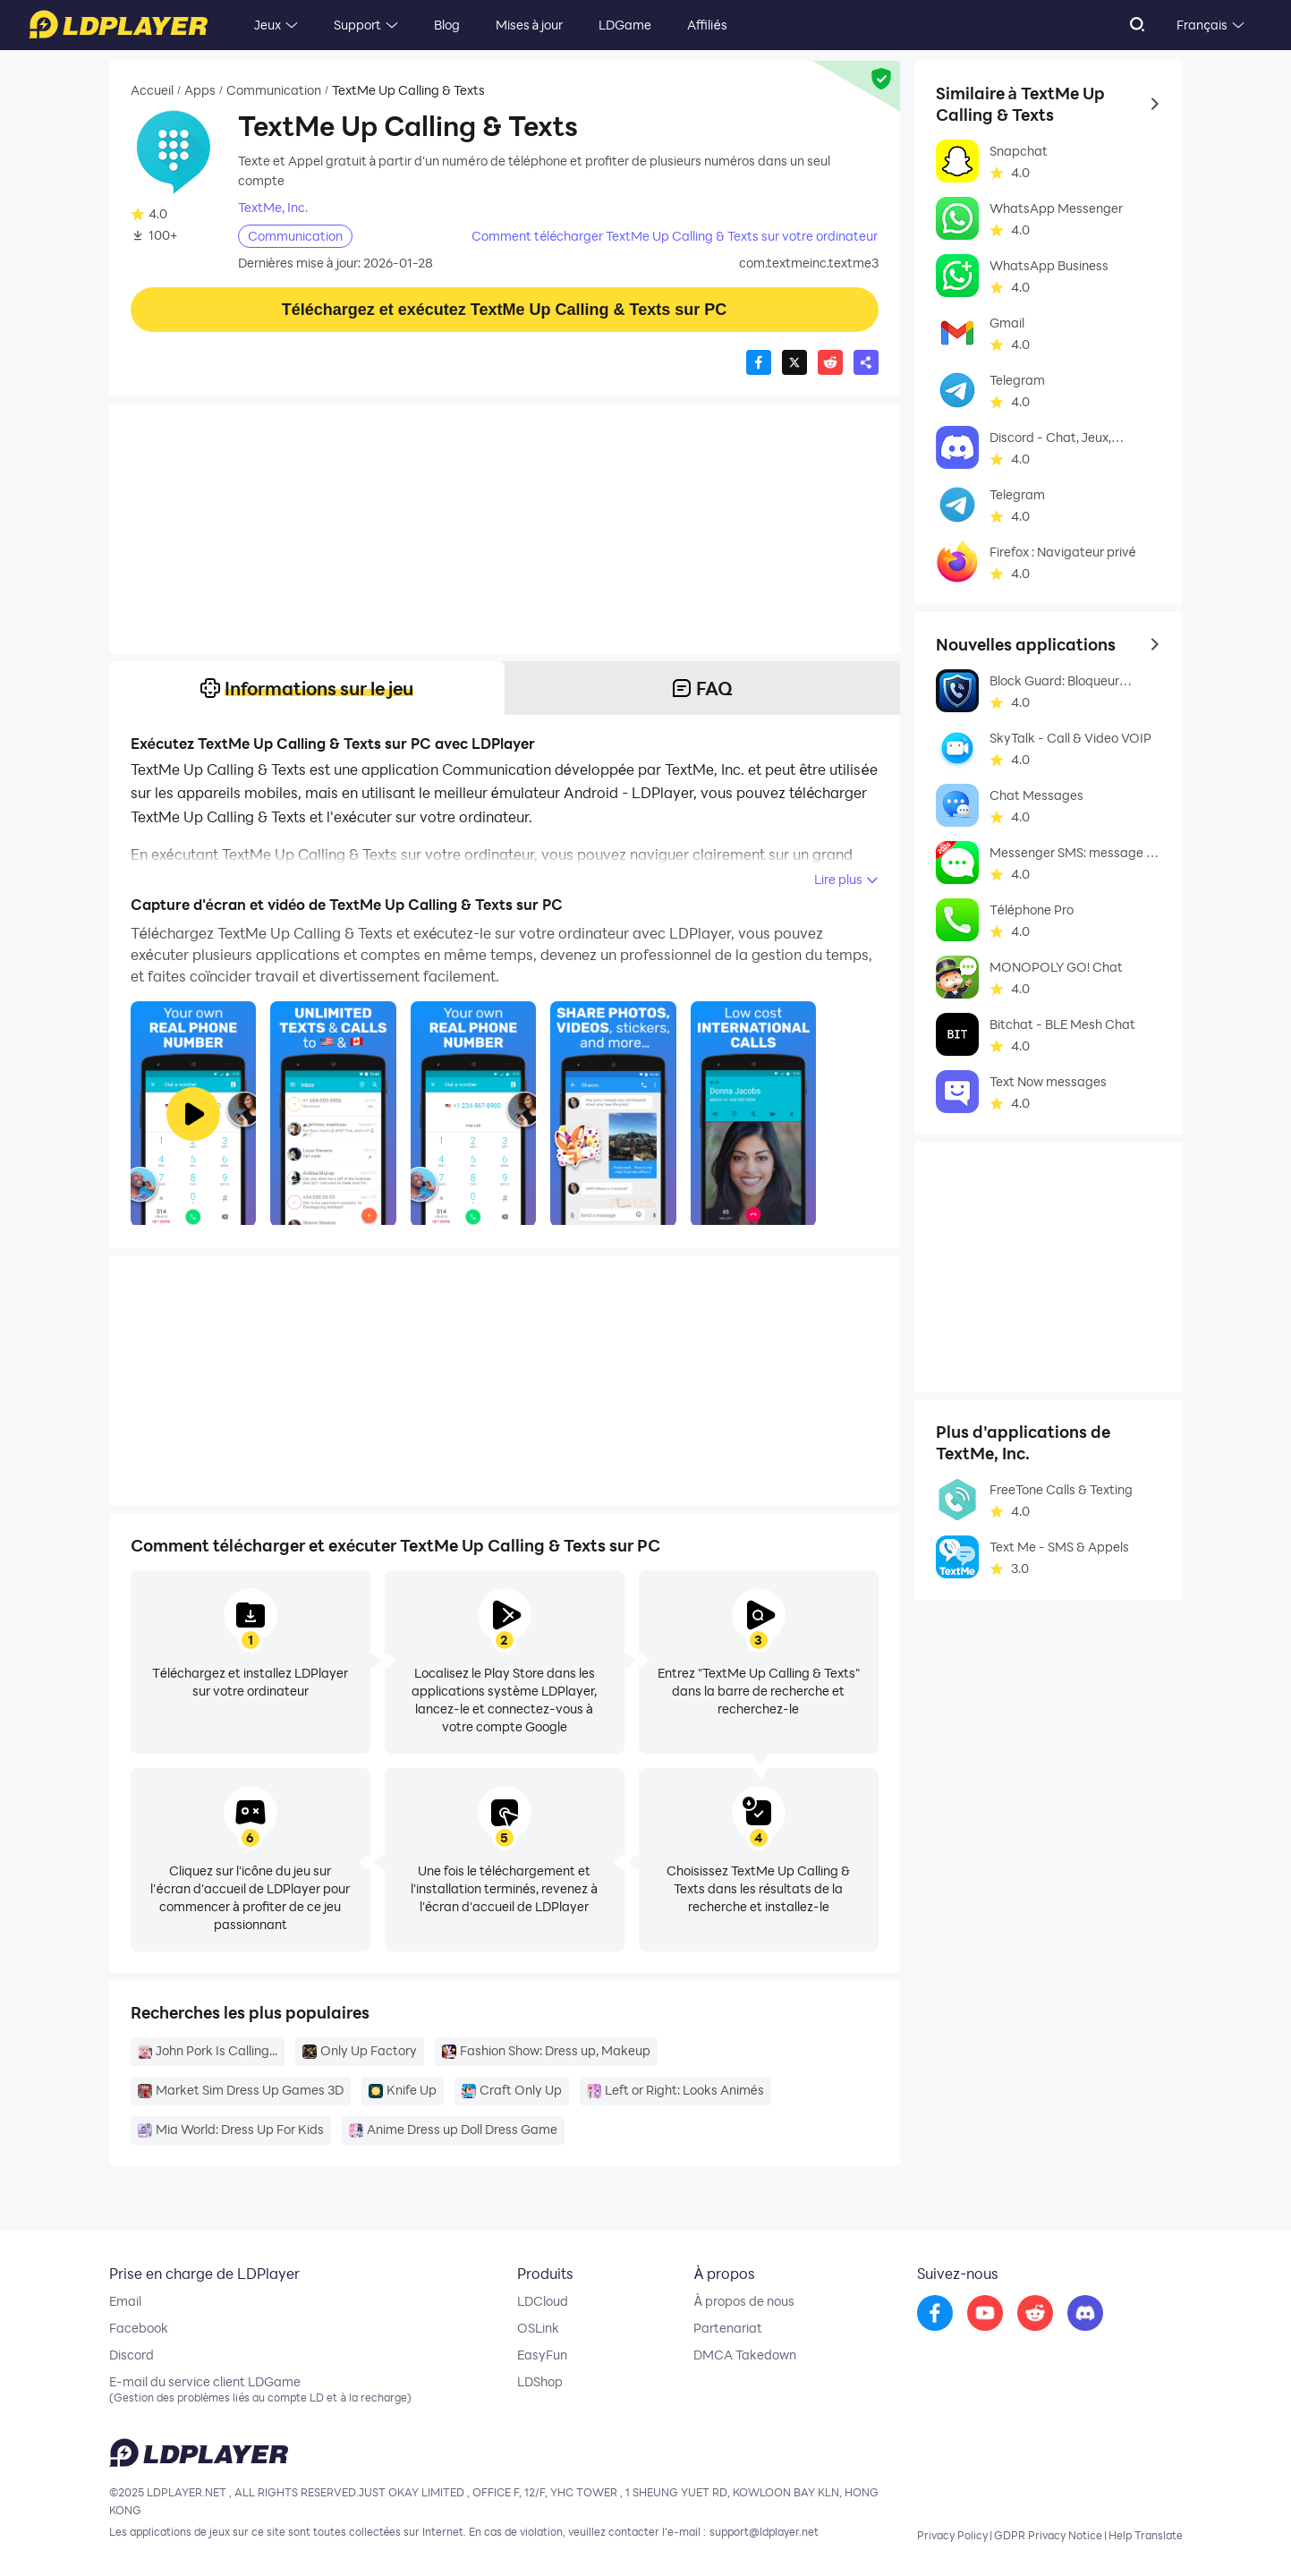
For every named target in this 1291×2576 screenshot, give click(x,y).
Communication (273, 90)
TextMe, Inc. (273, 208)
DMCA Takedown (744, 2355)
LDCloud (542, 2301)
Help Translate (1145, 2535)
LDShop (540, 2382)
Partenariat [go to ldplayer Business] (727, 2328)
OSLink (538, 2328)
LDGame (625, 24)
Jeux (267, 24)
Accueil (152, 90)
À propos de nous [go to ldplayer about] (743, 2301)
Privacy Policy (952, 2535)
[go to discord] (1085, 2314)
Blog (447, 24)
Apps (200, 90)
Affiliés (706, 24)
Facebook (138, 2328)
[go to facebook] (935, 2314)
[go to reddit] (1035, 2314)
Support (357, 24)
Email (125, 2301)
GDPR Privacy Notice (1048, 2535)
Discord (131, 2355)
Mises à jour (530, 24)
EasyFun (542, 2355)
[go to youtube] (985, 2314)
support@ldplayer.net (764, 2531)
